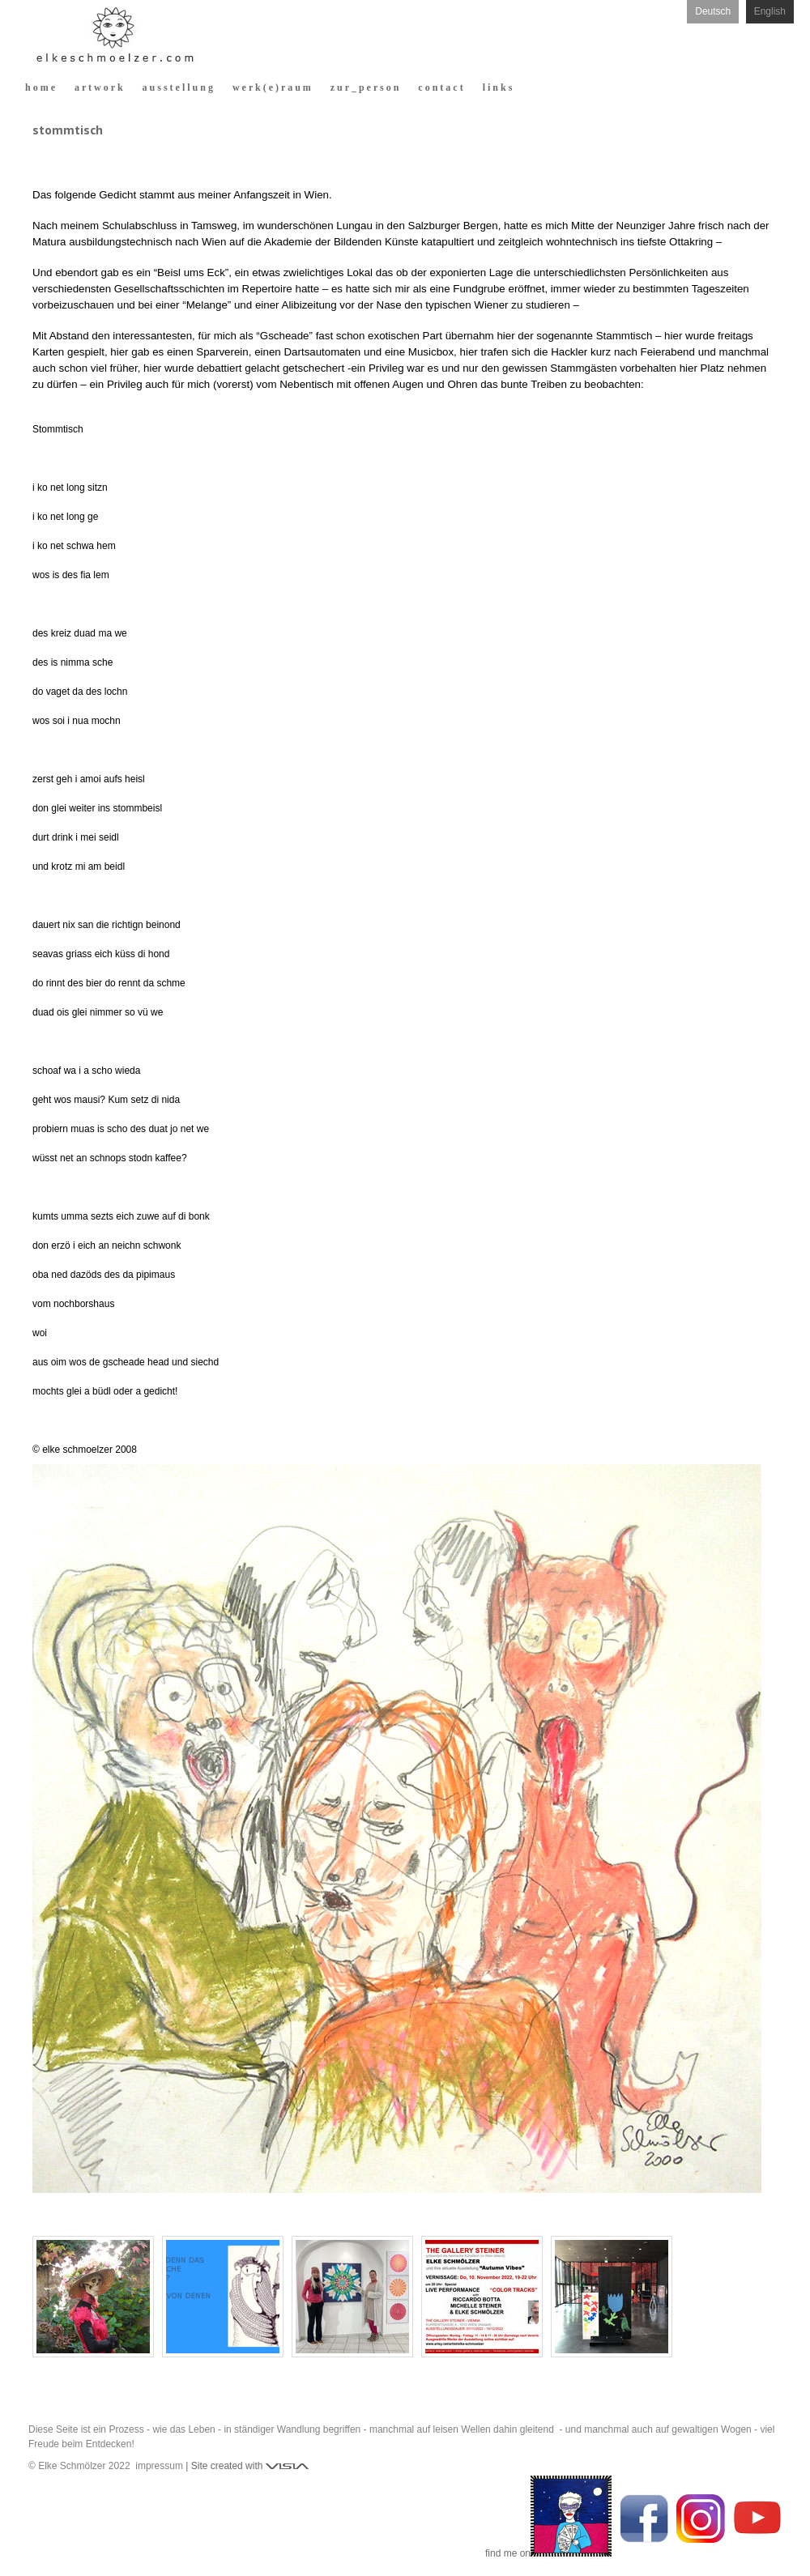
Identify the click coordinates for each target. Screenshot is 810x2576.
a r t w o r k (99, 87)
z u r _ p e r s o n (364, 87)
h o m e (40, 87)
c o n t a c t (440, 87)
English (770, 11)
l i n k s (498, 87)
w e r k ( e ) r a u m (271, 87)
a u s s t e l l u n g (178, 87)
